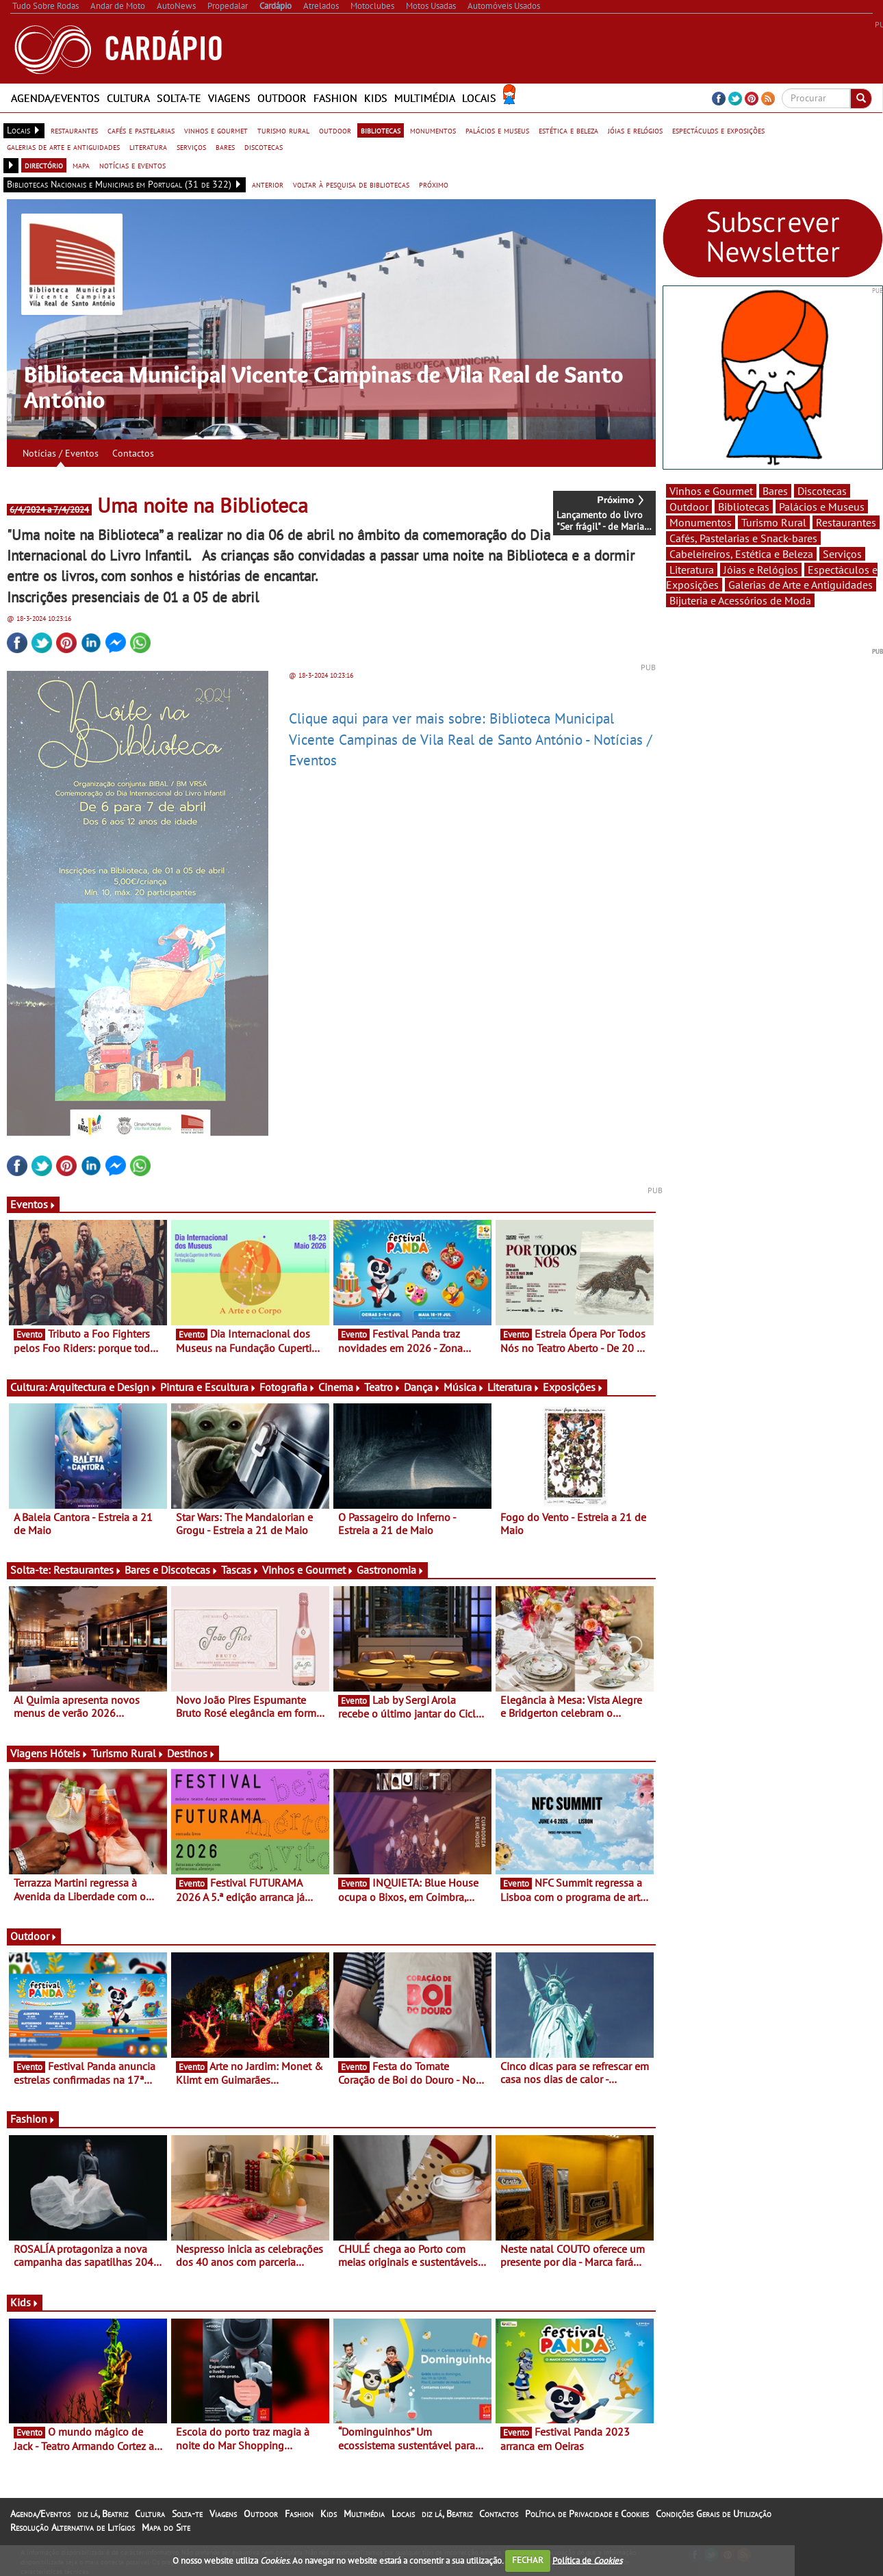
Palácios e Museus (822, 506)
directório (44, 165)
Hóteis (69, 1753)
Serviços (842, 554)
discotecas (263, 146)
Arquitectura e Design (103, 1387)
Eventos (33, 1204)
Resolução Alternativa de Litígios (72, 2527)
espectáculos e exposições (718, 130)
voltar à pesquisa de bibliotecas (351, 184)
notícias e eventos (132, 165)
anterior (267, 184)
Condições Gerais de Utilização (713, 2514)
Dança (422, 1387)
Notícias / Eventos (61, 453)
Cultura (128, 98)
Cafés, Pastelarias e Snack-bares (743, 538)
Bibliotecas (743, 506)
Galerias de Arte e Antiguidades (800, 584)
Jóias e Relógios (761, 569)
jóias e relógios (635, 130)
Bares (775, 491)
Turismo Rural (127, 1753)
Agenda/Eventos (55, 98)
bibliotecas (380, 130)
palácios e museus (497, 130)
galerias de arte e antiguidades (63, 146)
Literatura (513, 1387)
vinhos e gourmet (216, 130)
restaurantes (74, 130)
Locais (479, 98)
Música (464, 1387)
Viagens (229, 98)
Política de (587, 2560)
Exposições (573, 1387)
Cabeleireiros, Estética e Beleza (741, 554)
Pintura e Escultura (208, 1387)
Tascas (240, 1570)
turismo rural (283, 130)
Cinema (339, 1387)
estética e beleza (568, 130)
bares (225, 146)
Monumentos (700, 522)
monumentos (433, 130)
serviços (191, 146)
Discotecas (822, 491)
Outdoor (282, 98)
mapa (81, 165)
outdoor (335, 130)
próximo (433, 184)
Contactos (133, 453)
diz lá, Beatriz (102, 2514)
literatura (148, 146)
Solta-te (179, 98)
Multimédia (424, 98)
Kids (375, 98)
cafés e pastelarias (141, 130)
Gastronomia (390, 1570)
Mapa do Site (166, 2527)
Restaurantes (87, 1570)
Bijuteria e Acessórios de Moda (740, 600)
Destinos (191, 1753)
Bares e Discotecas (171, 1570)
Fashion (335, 98)
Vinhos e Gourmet (308, 1570)
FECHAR (527, 2560)
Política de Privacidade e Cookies (587, 2514)
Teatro (382, 1387)
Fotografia (287, 1387)
